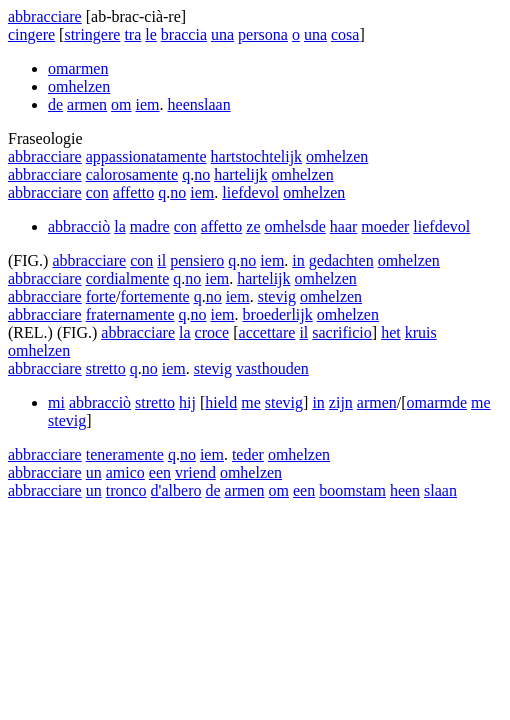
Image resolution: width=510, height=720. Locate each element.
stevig (277, 296)
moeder (385, 226)
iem (148, 104)
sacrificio (342, 332)
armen (87, 104)
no (202, 174)
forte (101, 296)
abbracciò (79, 226)
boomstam (352, 490)
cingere (31, 34)
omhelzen (79, 86)
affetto (133, 192)
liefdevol (250, 192)
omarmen (78, 68)
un (94, 472)
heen (405, 490)
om (121, 104)
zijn (341, 402)
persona (263, 34)
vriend (195, 472)
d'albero (176, 490)
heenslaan (199, 104)
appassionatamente (146, 156)
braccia (184, 34)
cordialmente (128, 278)
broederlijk (278, 314)
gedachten (341, 260)
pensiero (197, 260)
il (161, 260)
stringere (92, 34)
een (160, 472)
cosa (345, 34)
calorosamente (132, 174)
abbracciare (45, 16)
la (120, 226)
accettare (267, 332)
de (55, 104)
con (97, 192)
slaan (440, 490)
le (151, 34)
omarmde (437, 402)
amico (125, 472)
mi (56, 402)
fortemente (154, 296)
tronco (126, 490)
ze (253, 226)
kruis (421, 332)
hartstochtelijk (257, 156)
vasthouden (272, 368)
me (251, 402)
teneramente (125, 454)
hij (187, 402)
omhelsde (295, 226)
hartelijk (240, 174)
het (391, 332)
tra (132, 34)
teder (248, 454)
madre (150, 226)
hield (221, 402)
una (222, 34)
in (298, 260)
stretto (106, 368)
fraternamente (130, 314)
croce (212, 332)
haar (344, 226)
